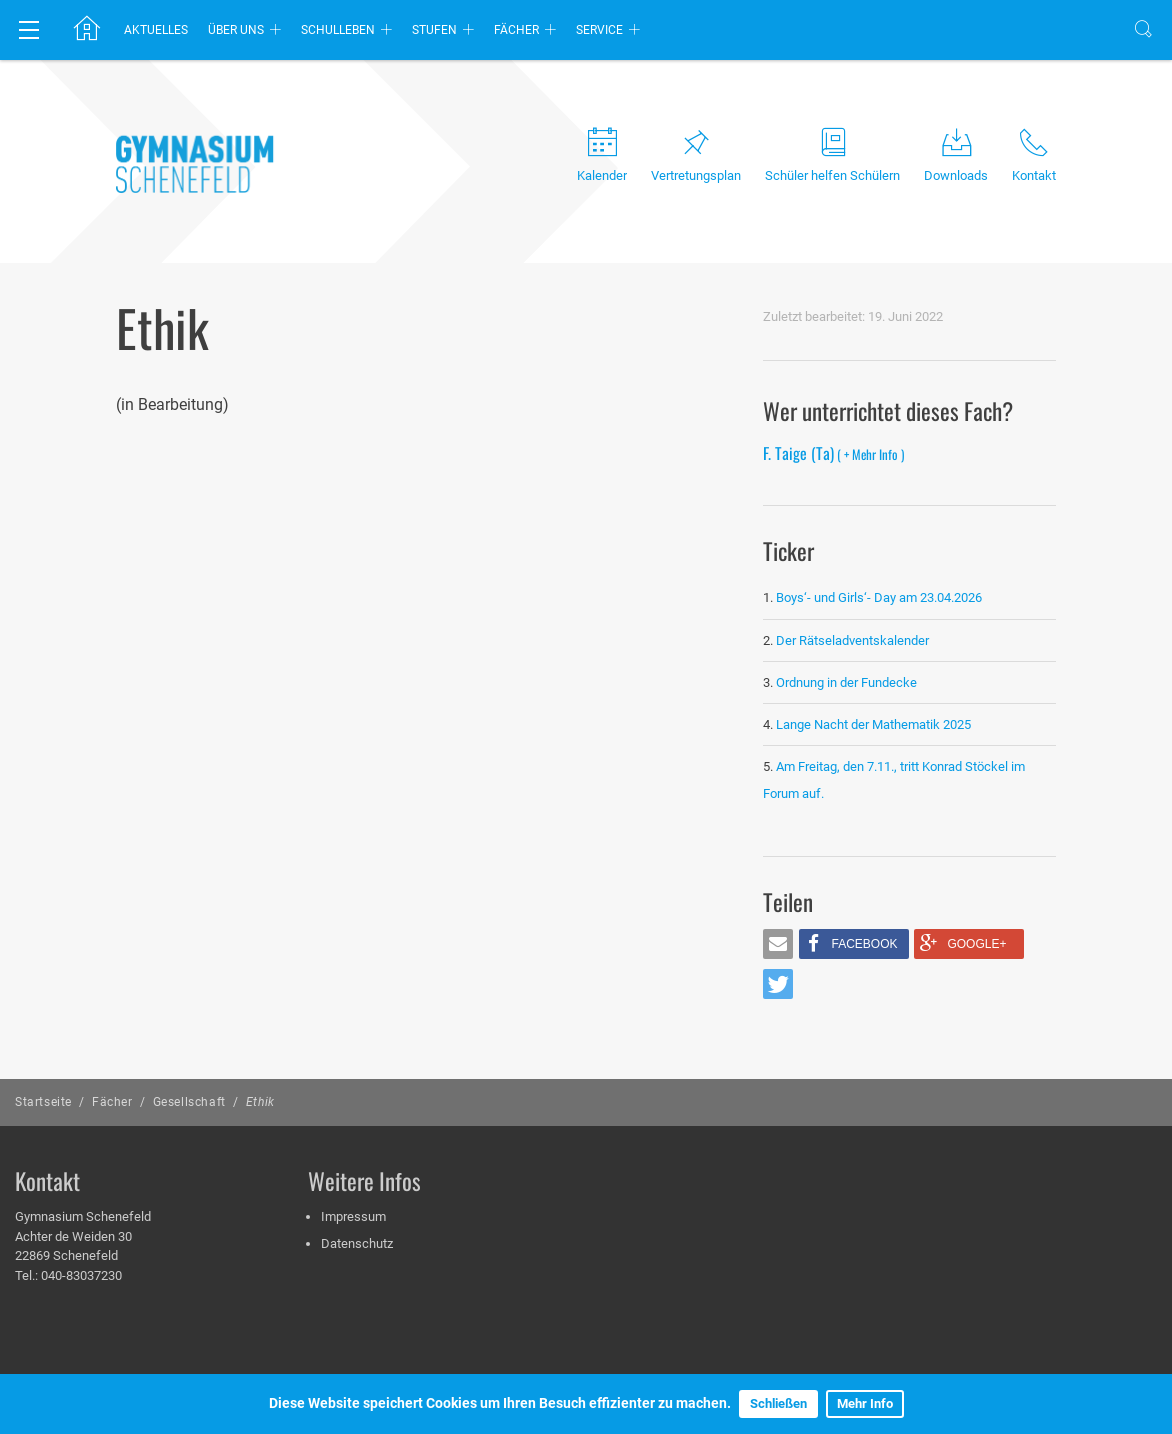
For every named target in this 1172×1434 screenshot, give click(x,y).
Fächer (516, 30)
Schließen (778, 1403)
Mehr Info (865, 1403)
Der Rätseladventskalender (852, 640)
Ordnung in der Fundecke (846, 682)
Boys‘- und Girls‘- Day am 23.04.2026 (879, 597)
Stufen (434, 30)
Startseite (43, 1102)
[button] (778, 944)
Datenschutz (357, 1243)
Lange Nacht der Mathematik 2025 (873, 724)
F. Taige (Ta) (833, 453)
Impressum (353, 1216)
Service (599, 30)
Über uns (236, 30)
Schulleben (338, 30)
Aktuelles (156, 30)
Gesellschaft (189, 1102)
